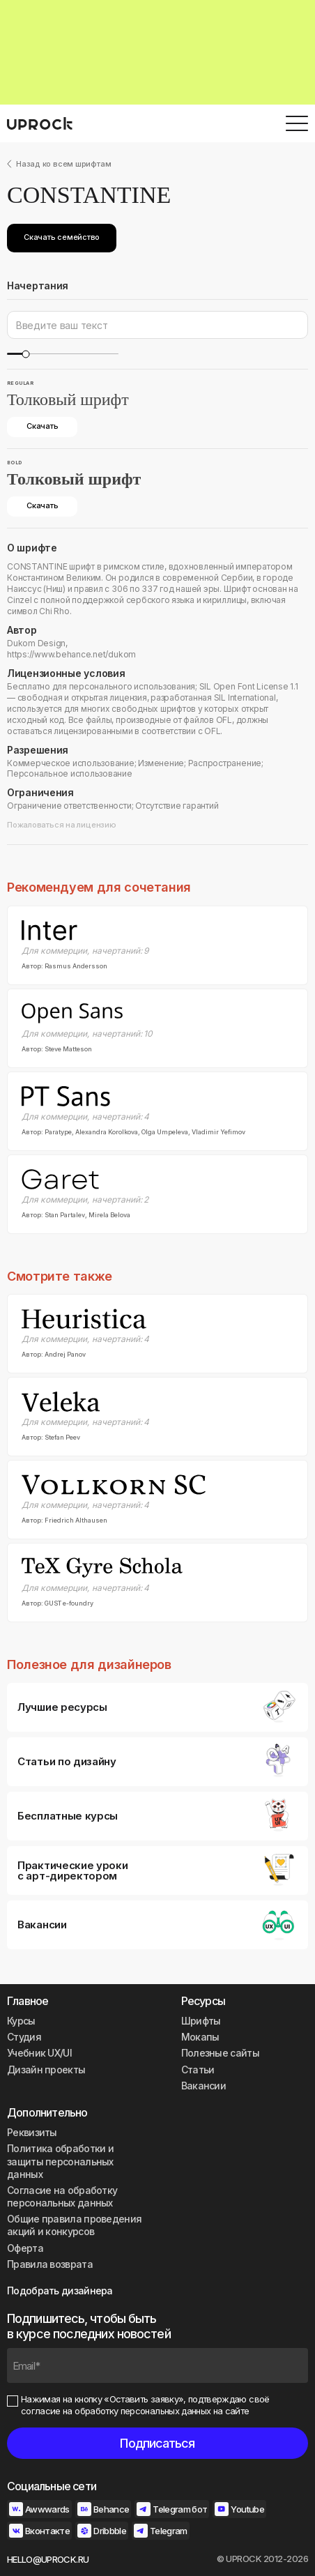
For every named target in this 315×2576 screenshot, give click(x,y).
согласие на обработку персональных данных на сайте (135, 2410)
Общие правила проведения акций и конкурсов (74, 2225)
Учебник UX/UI (39, 2053)
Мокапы (200, 2037)
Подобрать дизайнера (60, 2290)
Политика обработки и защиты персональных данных (60, 2160)
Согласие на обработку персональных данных (62, 2196)
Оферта (25, 2248)
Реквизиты (32, 2132)
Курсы (21, 2021)
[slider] (25, 354)
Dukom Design (36, 643)
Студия (24, 2037)
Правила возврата (50, 2264)
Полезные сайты (220, 2053)
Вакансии (203, 2085)
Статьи (198, 2069)
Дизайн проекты (46, 2069)
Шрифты (201, 2021)
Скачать (42, 426)
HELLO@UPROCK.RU (48, 2559)
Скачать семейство (62, 237)
